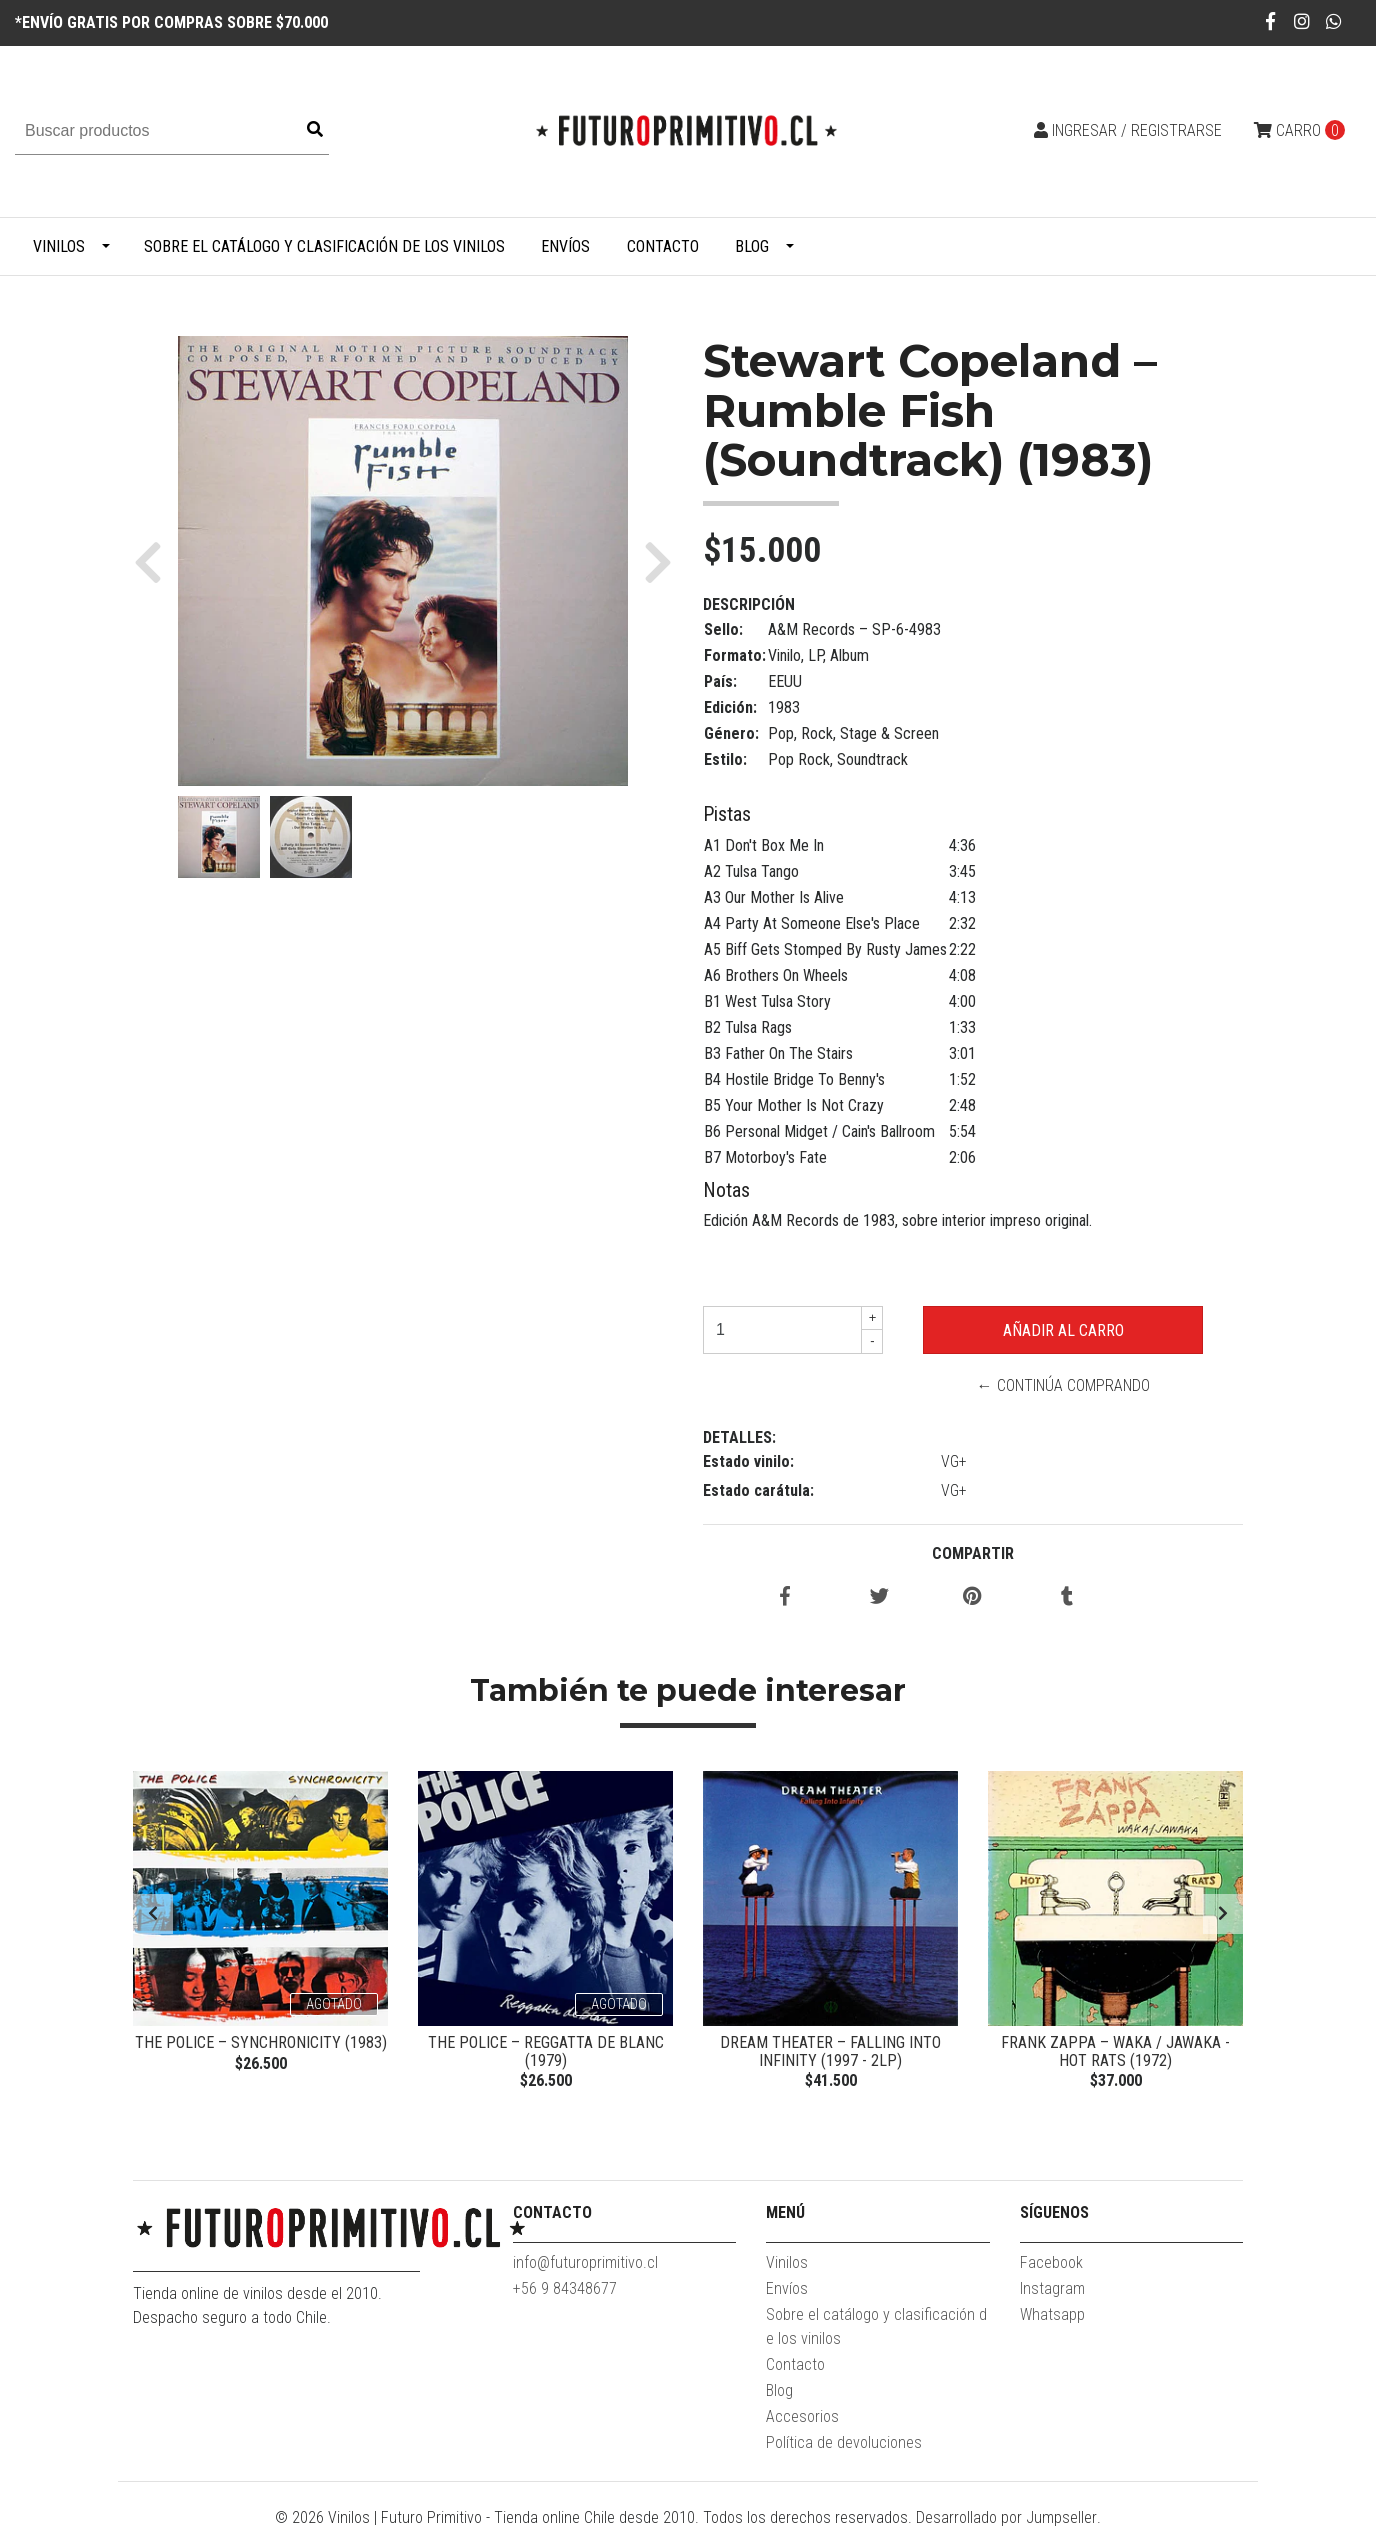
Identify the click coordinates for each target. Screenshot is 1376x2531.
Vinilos (59, 246)
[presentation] (153, 1914)
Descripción (749, 604)
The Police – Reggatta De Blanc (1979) (546, 2051)
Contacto (663, 246)
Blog (752, 246)
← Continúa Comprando (1063, 1385)
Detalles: (739, 1437)
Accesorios (802, 2417)
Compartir (973, 1553)
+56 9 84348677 (565, 2289)
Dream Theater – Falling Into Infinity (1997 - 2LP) (830, 2051)
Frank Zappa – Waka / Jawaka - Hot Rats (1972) (1115, 2051)
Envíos (565, 246)
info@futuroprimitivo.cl (585, 2263)
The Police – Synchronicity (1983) (261, 2042)
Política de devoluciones (844, 2443)
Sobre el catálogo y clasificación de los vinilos (324, 246)
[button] (155, 561)
